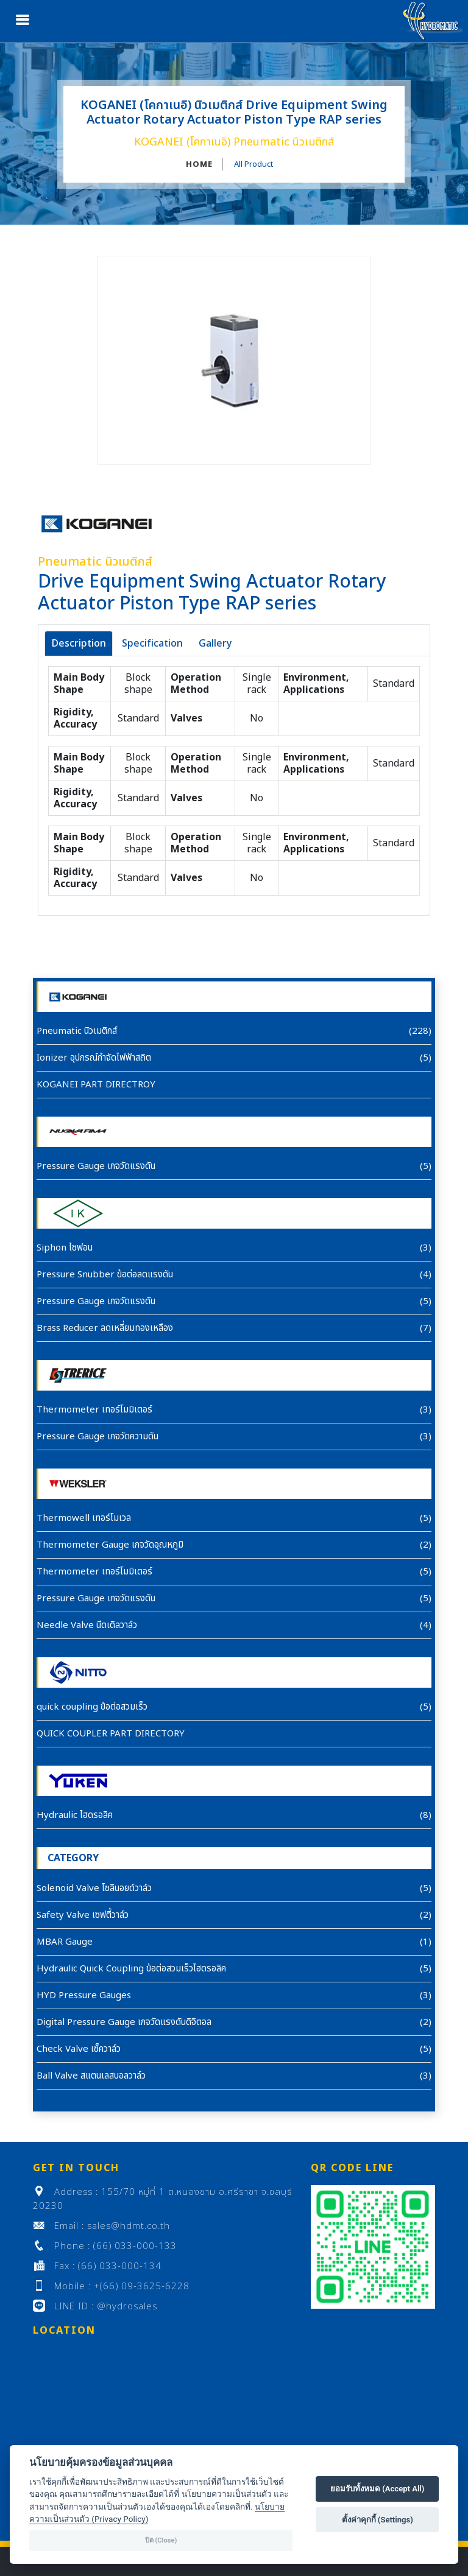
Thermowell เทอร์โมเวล (84, 1518)
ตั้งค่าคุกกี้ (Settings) (377, 2519)
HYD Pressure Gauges (84, 1995)
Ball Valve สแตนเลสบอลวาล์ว (91, 2076)
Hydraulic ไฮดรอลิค (75, 1815)
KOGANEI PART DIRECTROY (96, 1085)
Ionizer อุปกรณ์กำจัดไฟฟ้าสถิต (94, 1058)
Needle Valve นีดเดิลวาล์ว (87, 1625)
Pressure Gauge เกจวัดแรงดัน (96, 1166)
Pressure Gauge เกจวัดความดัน (97, 1437)
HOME (199, 164)
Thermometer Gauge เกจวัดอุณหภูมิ (110, 1545)
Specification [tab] (152, 643)
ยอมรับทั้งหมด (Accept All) (377, 2488)
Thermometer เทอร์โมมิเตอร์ (94, 1410)
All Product (253, 164)
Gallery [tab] (215, 643)
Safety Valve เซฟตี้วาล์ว (83, 1915)
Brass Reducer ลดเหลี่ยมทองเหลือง (105, 1328)
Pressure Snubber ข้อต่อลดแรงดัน (105, 1275)
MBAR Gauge (65, 1942)
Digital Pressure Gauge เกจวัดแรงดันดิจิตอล (124, 2022)
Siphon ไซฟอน (65, 1248)
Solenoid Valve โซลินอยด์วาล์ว (94, 1888)
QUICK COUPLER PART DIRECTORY (111, 1734)
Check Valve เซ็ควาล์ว (79, 2049)
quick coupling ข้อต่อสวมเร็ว (92, 1707)
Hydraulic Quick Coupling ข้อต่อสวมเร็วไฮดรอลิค (131, 1969)
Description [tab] (78, 643)
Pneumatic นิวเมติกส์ (77, 1031)
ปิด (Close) (161, 2540)
